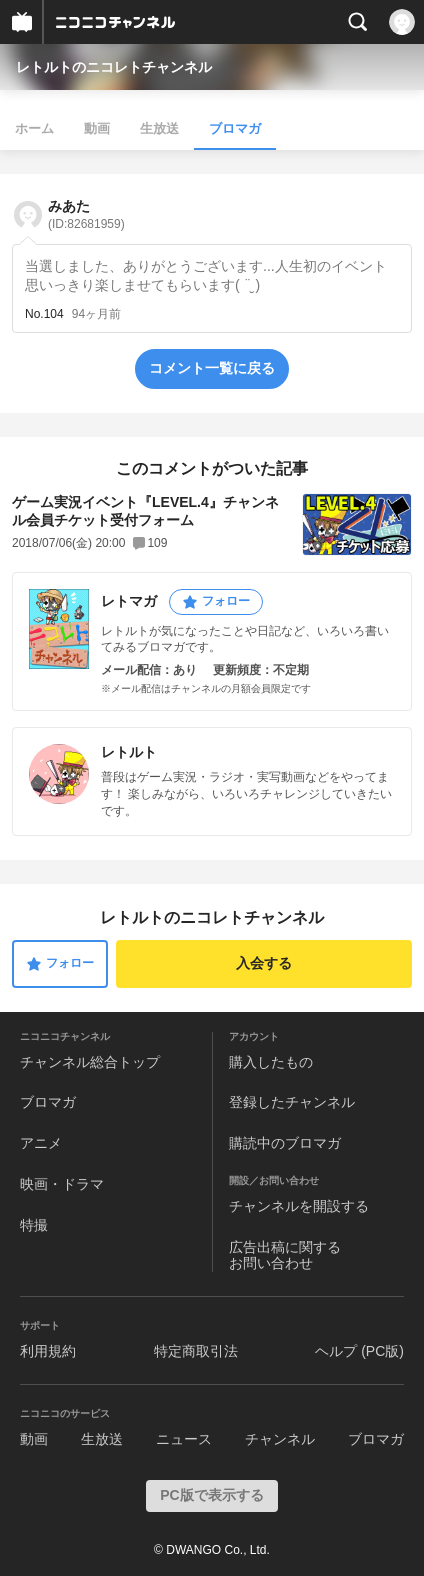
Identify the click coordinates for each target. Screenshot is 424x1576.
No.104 (44, 314)
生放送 (159, 128)
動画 (97, 128)
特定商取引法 (196, 1351)
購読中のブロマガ (285, 1143)
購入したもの (271, 1062)
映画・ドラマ (62, 1184)
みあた (86, 214)
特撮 (34, 1225)
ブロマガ (235, 128)
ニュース (184, 1439)
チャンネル (280, 1439)
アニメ (41, 1143)
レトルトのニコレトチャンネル (114, 67)
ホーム (34, 128)
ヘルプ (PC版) (359, 1351)
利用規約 (48, 1351)
